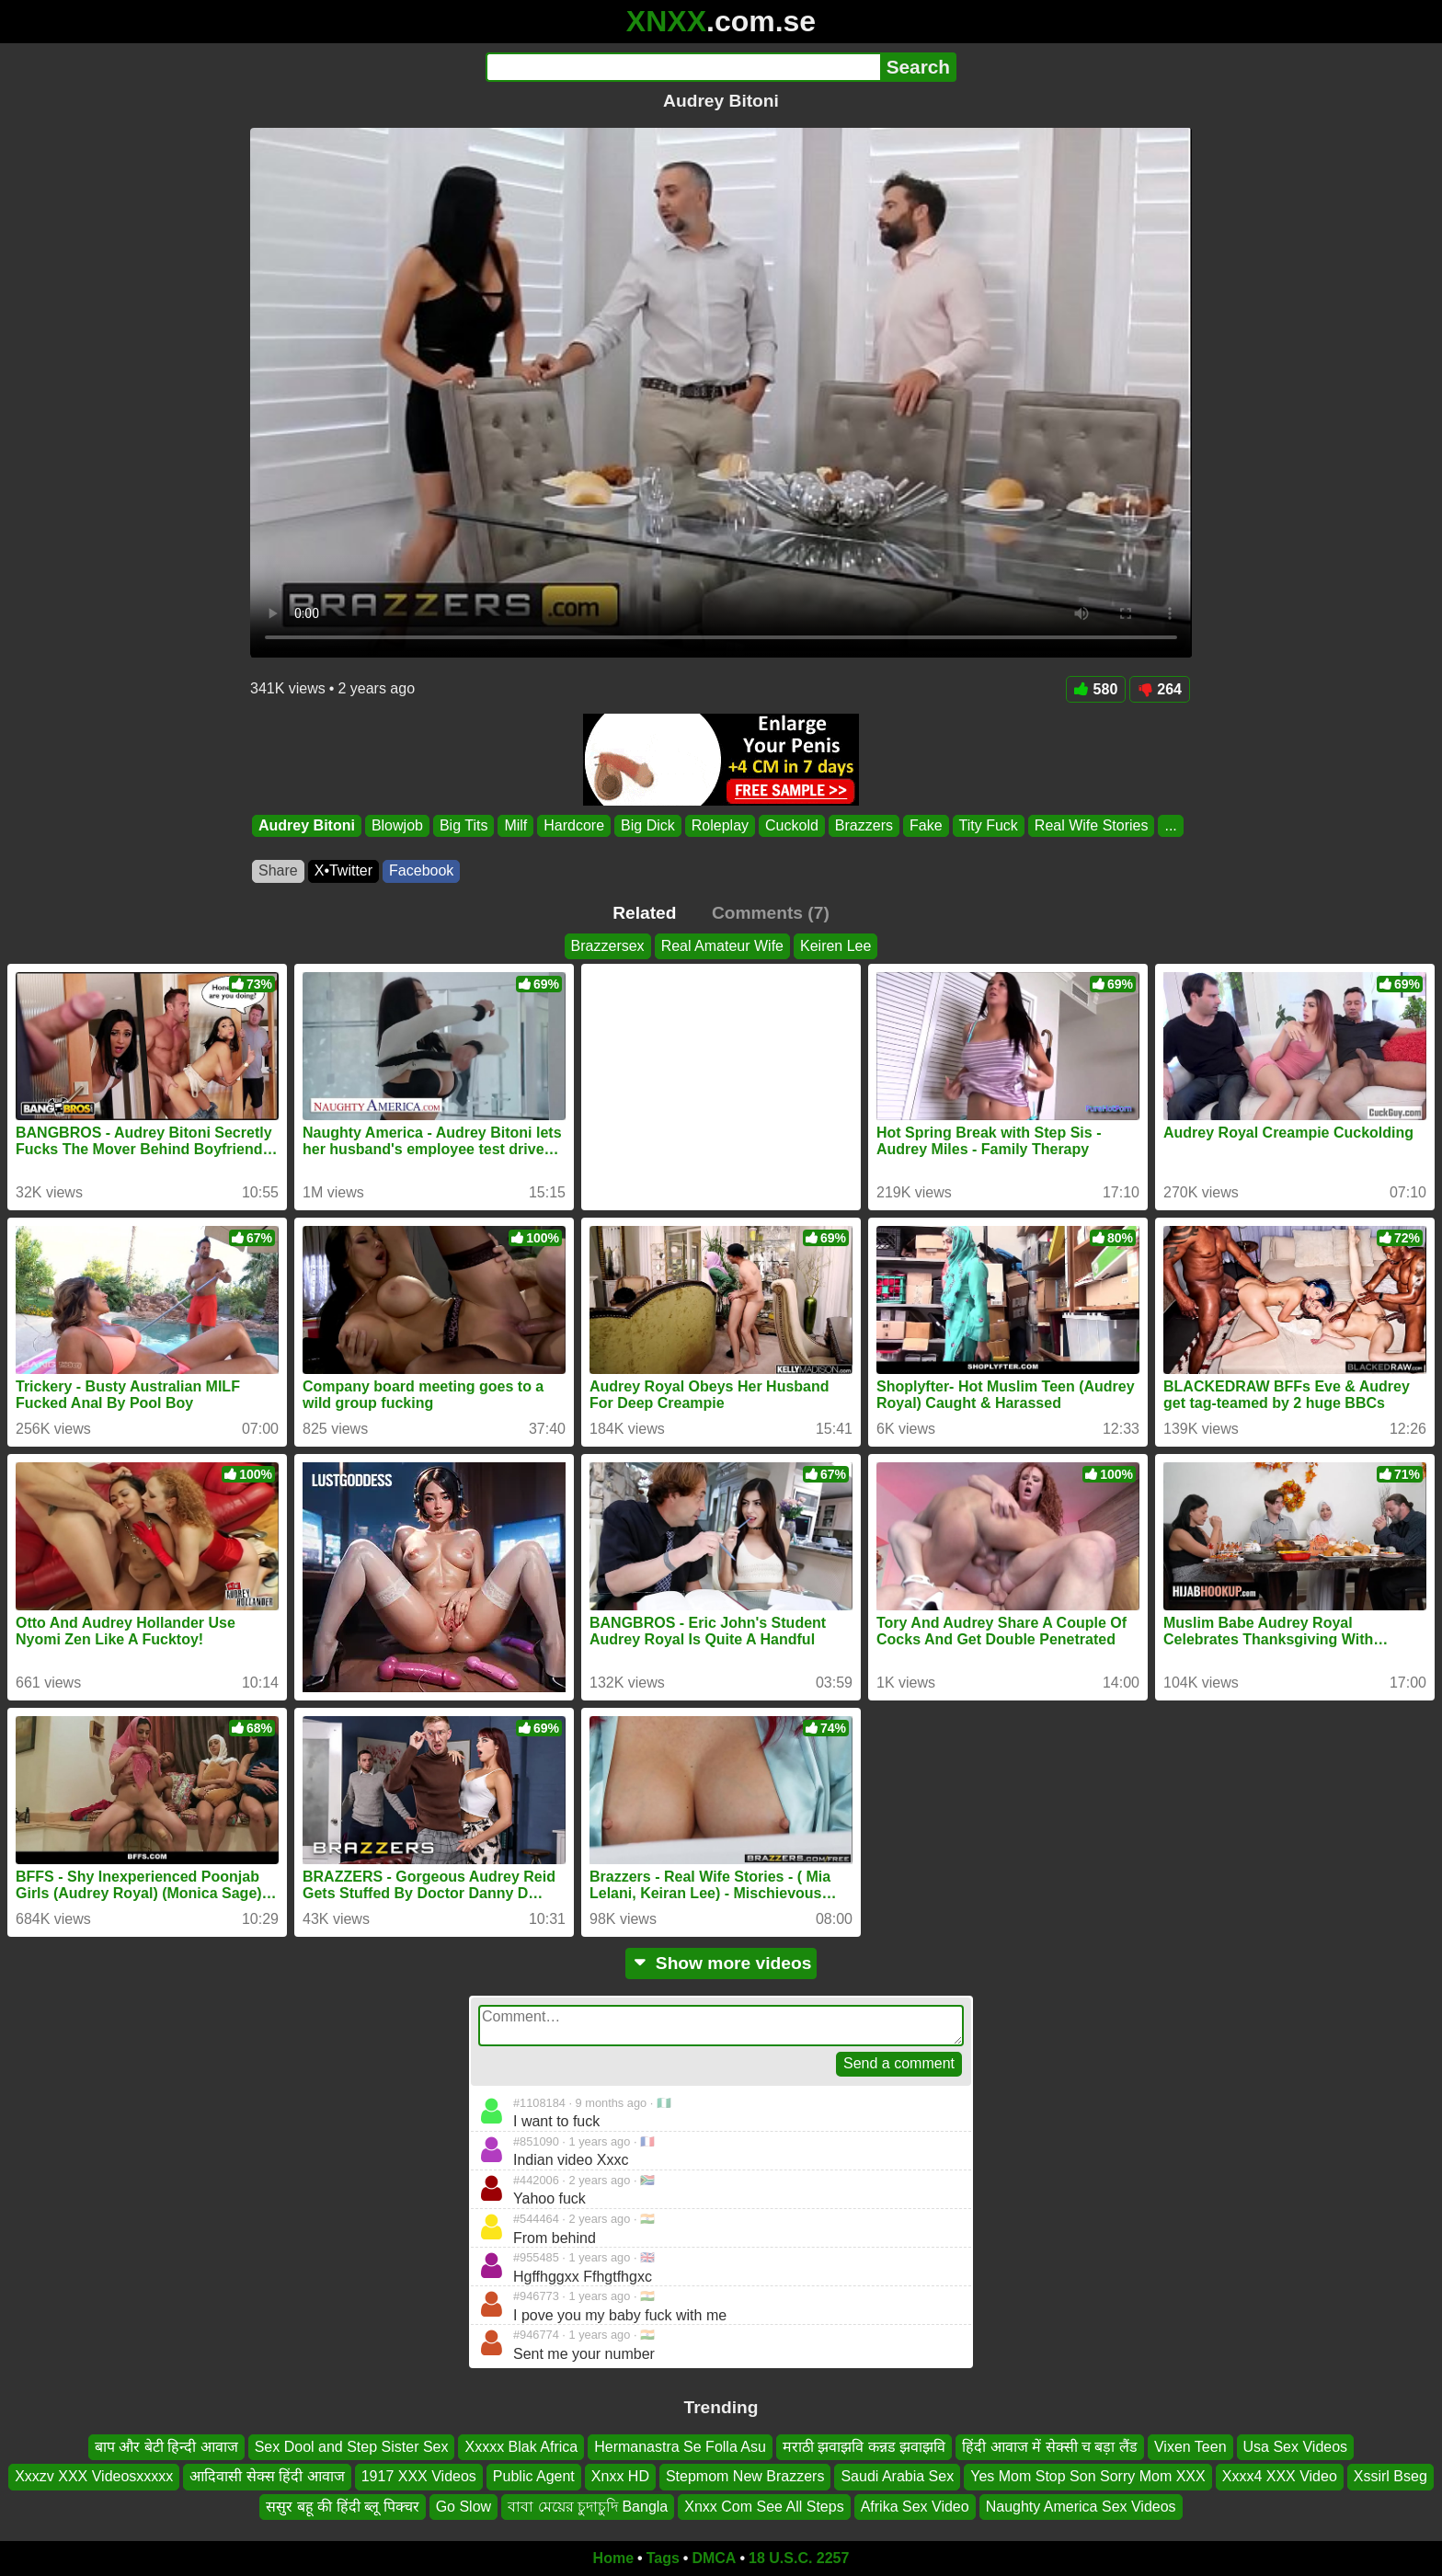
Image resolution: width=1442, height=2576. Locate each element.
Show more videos (721, 1963)
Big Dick (648, 825)
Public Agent (534, 2476)
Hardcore (574, 825)
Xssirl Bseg (1390, 2476)
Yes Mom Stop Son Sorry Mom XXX (1088, 2476)
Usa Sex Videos (1295, 2447)
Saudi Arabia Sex (897, 2476)
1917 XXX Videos (418, 2476)
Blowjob (397, 825)
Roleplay (720, 825)
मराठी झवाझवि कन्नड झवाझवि (864, 2447)
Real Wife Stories (1092, 825)
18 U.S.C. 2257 (799, 2558)
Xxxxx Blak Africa (521, 2447)
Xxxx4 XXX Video (1279, 2476)
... (1170, 825)
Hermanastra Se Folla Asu (680, 2447)
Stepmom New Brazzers (745, 2476)
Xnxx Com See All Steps (763, 2506)
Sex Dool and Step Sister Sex (352, 2447)
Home (613, 2558)
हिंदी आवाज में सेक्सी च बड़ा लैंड (1050, 2447)
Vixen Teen (1190, 2447)
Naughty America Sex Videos (1081, 2506)
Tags (663, 2558)
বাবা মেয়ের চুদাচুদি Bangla (588, 2506)
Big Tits (463, 825)
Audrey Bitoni (306, 825)
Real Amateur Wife (722, 946)
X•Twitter (343, 870)
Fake (926, 825)
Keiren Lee (835, 946)
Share (278, 870)
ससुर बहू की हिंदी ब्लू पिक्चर (342, 2506)
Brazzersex (608, 946)
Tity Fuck (988, 825)
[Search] (683, 67)
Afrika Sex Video (915, 2506)
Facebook (421, 870)
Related (644, 912)
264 (1160, 689)
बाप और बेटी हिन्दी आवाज (166, 2447)
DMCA (714, 2558)
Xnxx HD (620, 2476)
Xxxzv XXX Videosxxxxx (94, 2476)
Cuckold (791, 825)
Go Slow (463, 2506)
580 (1096, 689)
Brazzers (864, 825)
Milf (515, 825)
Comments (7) (771, 912)
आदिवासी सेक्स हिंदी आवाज (266, 2476)
